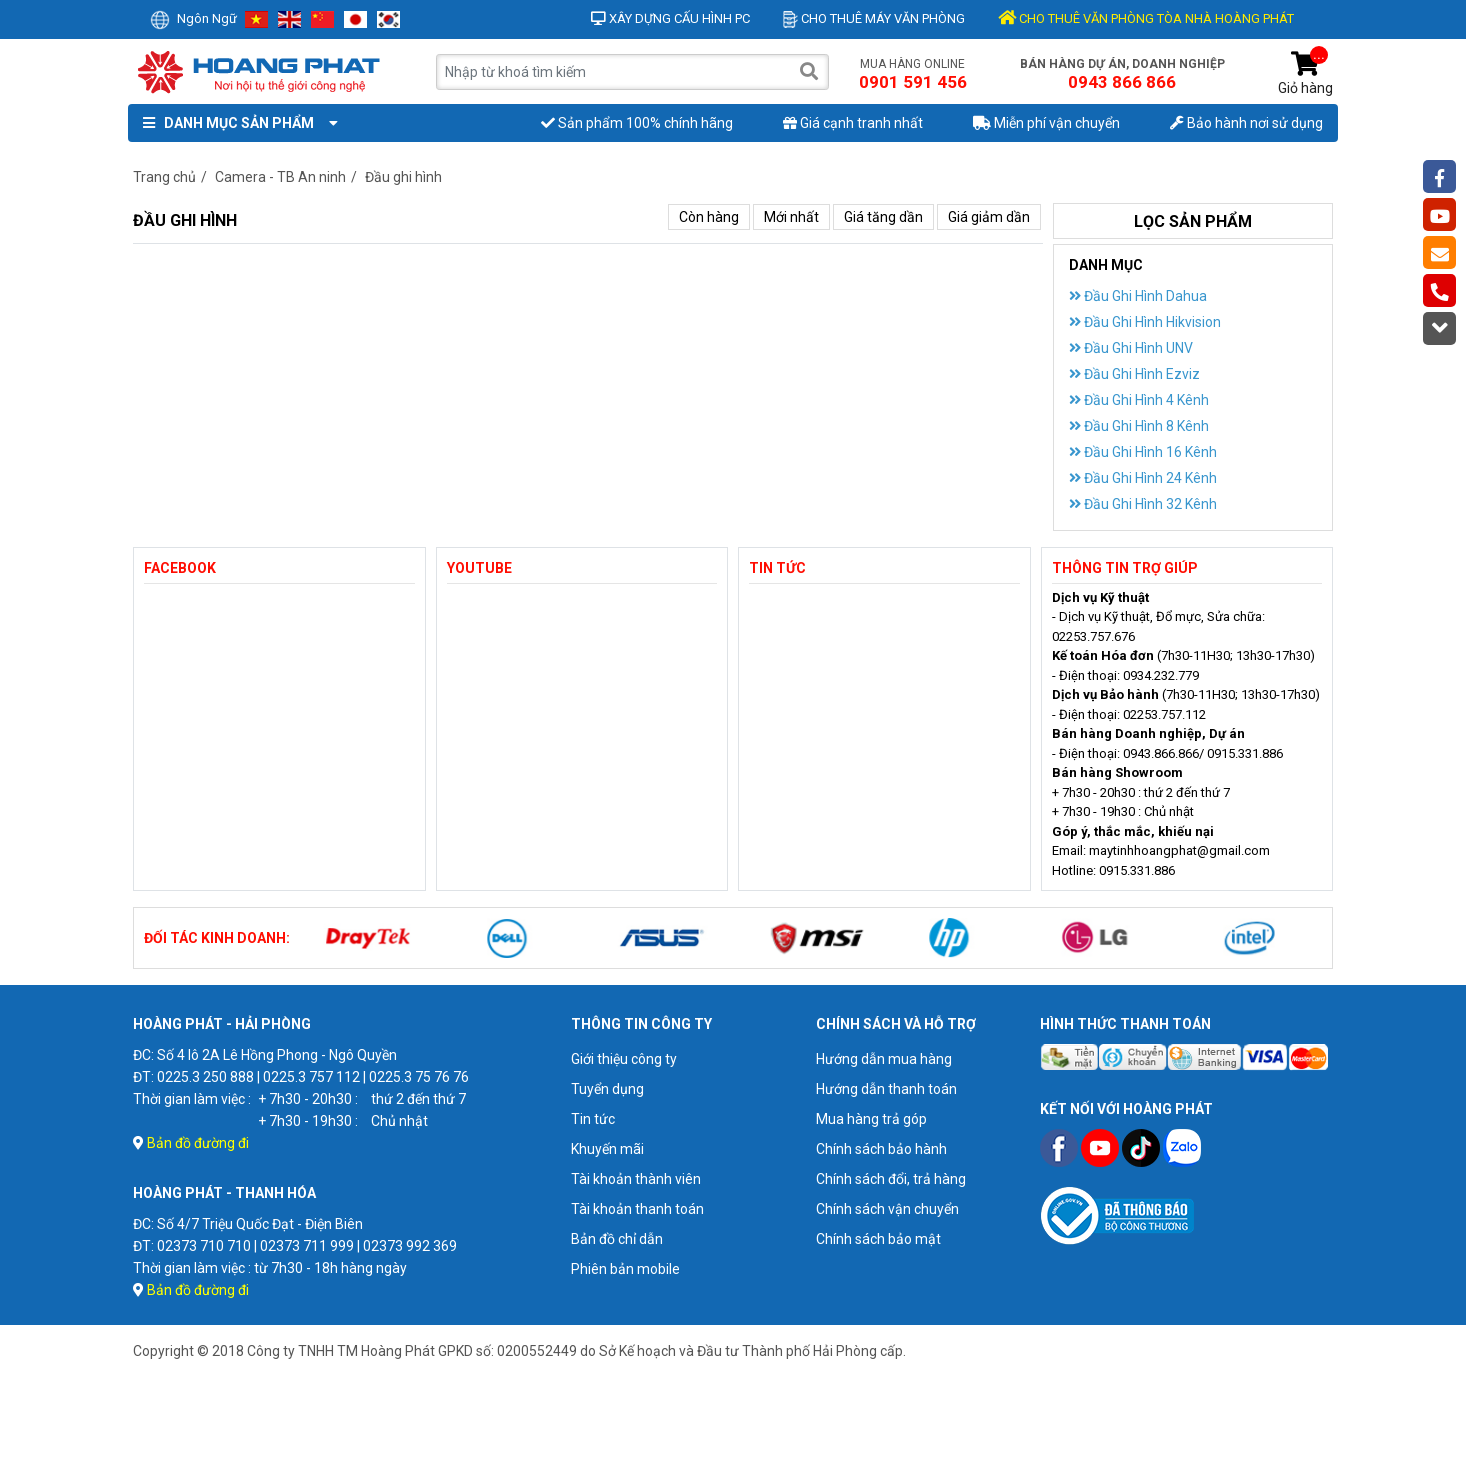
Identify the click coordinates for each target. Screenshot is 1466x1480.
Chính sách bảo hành (881, 1149)
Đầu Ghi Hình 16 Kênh (1143, 452)
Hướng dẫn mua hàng (884, 1059)
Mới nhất (791, 217)
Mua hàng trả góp (871, 1119)
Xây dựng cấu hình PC (670, 18)
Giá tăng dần (883, 217)
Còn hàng (709, 217)
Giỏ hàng (1305, 73)
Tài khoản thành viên (636, 1179)
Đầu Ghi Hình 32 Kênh (1143, 504)
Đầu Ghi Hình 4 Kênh (1139, 400)
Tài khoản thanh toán (637, 1209)
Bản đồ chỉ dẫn (617, 1239)
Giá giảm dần (989, 217)
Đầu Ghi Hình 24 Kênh (1143, 478)
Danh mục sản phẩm (236, 123)
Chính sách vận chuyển (887, 1209)
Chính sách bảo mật (878, 1239)
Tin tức (593, 1119)
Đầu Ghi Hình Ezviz (1134, 374)
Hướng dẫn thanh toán (886, 1089)
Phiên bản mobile (625, 1269)
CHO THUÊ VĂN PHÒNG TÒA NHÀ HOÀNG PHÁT (1146, 18)
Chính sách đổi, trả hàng (891, 1179)
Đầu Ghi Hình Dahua (1138, 296)
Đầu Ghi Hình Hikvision (1145, 322)
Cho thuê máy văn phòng (874, 18)
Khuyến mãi (607, 1149)
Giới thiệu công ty (624, 1059)
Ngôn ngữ (193, 18)
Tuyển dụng (607, 1089)
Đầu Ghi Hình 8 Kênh (1139, 426)
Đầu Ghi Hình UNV (1131, 348)
